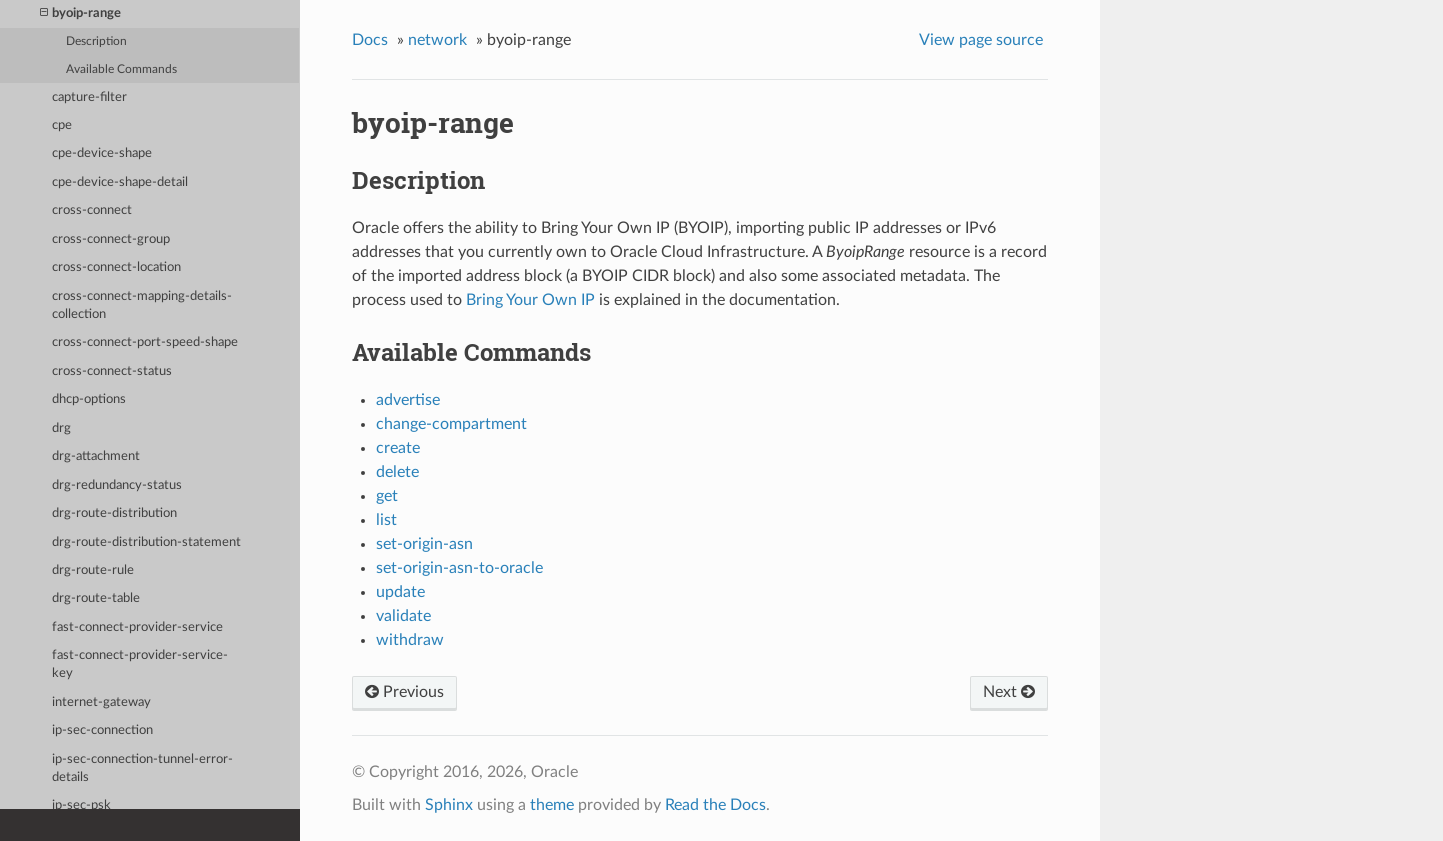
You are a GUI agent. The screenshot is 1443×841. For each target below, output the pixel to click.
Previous (404, 692)
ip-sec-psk (81, 805)
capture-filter (89, 97)
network (437, 40)
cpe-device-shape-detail (120, 182)
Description (96, 41)
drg (61, 428)
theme (552, 805)
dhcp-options (89, 399)
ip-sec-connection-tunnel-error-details (142, 768)
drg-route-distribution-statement (146, 542)
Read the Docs (715, 805)
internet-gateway (101, 702)
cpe (62, 125)
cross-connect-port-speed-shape (145, 342)
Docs (370, 40)
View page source (981, 40)
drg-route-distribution (114, 513)
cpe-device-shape (102, 153)
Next (1009, 692)
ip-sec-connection (102, 730)
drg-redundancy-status (117, 485)
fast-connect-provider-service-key (140, 664)
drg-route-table (96, 598)
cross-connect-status (112, 371)
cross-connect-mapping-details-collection (142, 305)
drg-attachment (96, 456)
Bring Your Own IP (530, 300)
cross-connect (92, 210)
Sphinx (449, 805)
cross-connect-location (116, 267)
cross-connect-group (111, 239)
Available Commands (121, 69)
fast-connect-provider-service (137, 627)
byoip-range (80, 13)
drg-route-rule (93, 570)
